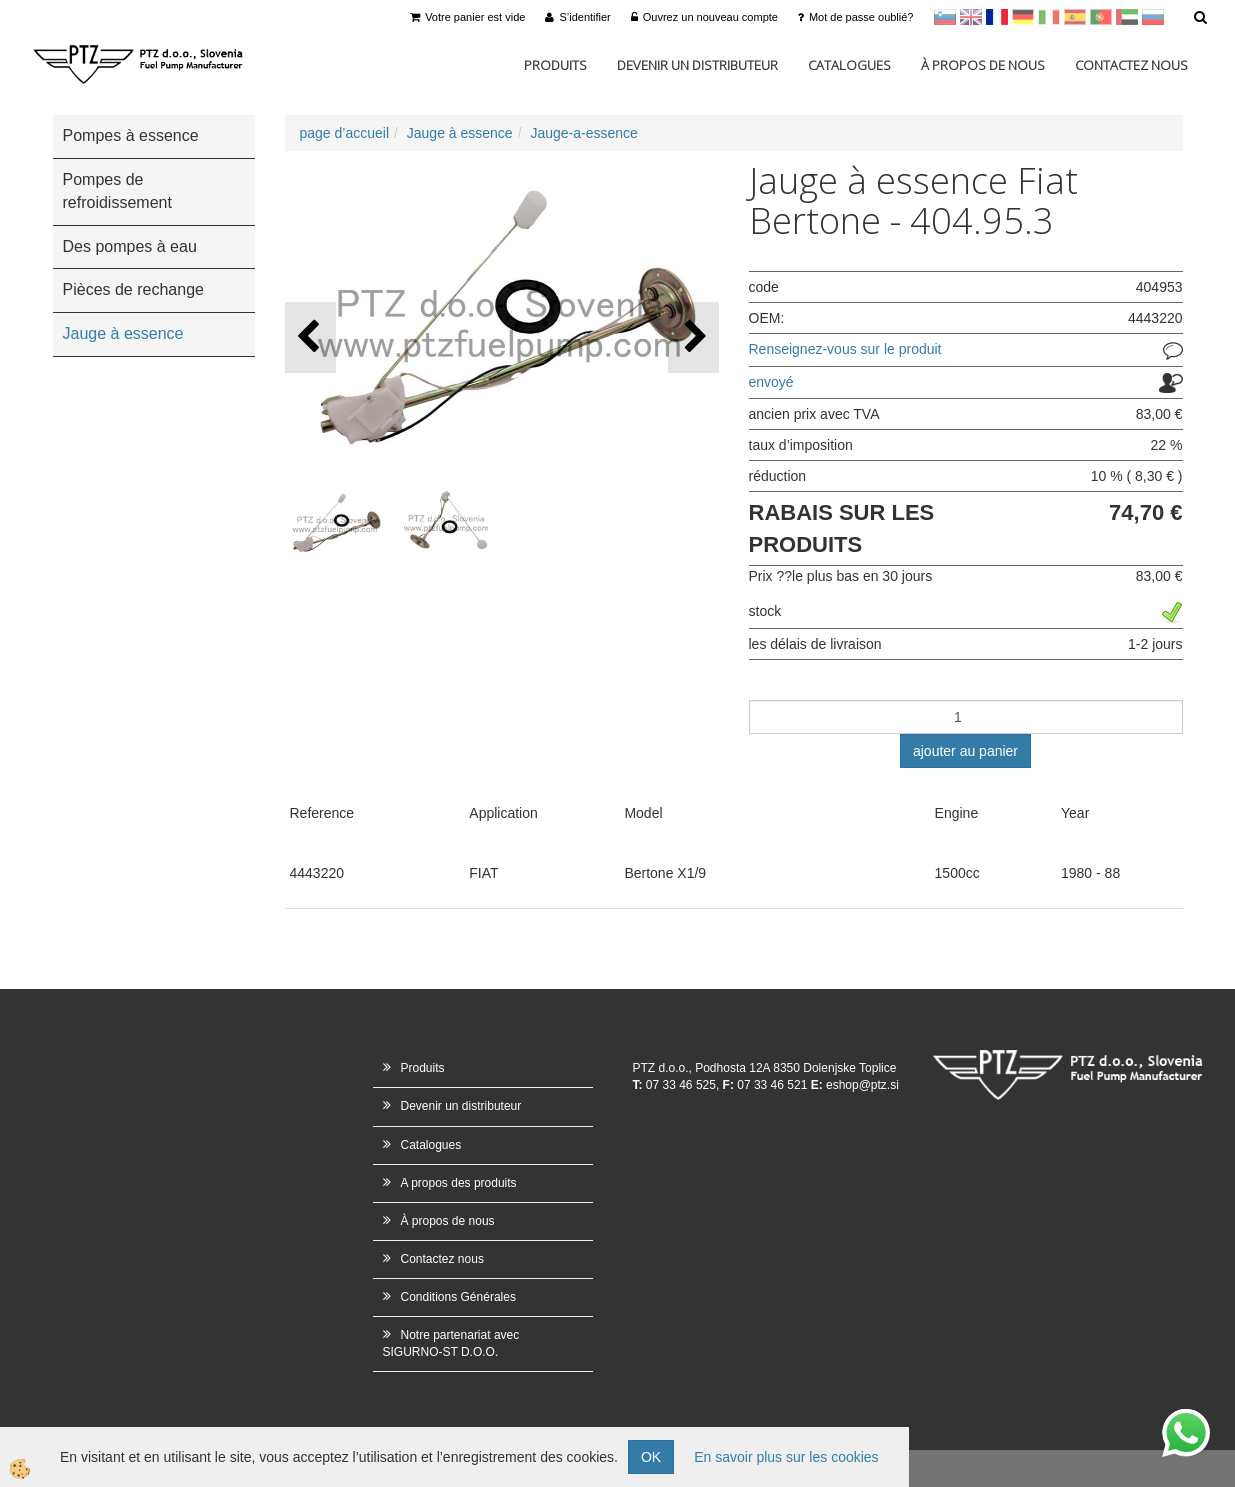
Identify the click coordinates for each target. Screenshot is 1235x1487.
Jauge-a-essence (583, 133)
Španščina (1075, 17)
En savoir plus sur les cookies (786, 1457)
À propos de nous (983, 65)
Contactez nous (1131, 65)
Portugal (1101, 17)
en (971, 17)
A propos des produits (459, 1183)
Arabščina (1127, 17)
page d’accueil (345, 133)
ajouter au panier (965, 751)
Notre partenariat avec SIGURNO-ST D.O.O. (451, 1343)
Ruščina (1153, 17)
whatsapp (1186, 1419)
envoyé (771, 382)
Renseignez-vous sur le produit (845, 349)
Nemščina (1023, 17)
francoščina (997, 17)
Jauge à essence (460, 133)
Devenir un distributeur (697, 65)
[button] (693, 337)
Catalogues (849, 65)
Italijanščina (1049, 17)
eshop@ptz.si (862, 1085)
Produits (555, 65)
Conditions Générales (458, 1297)
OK (651, 1457)
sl (945, 17)
